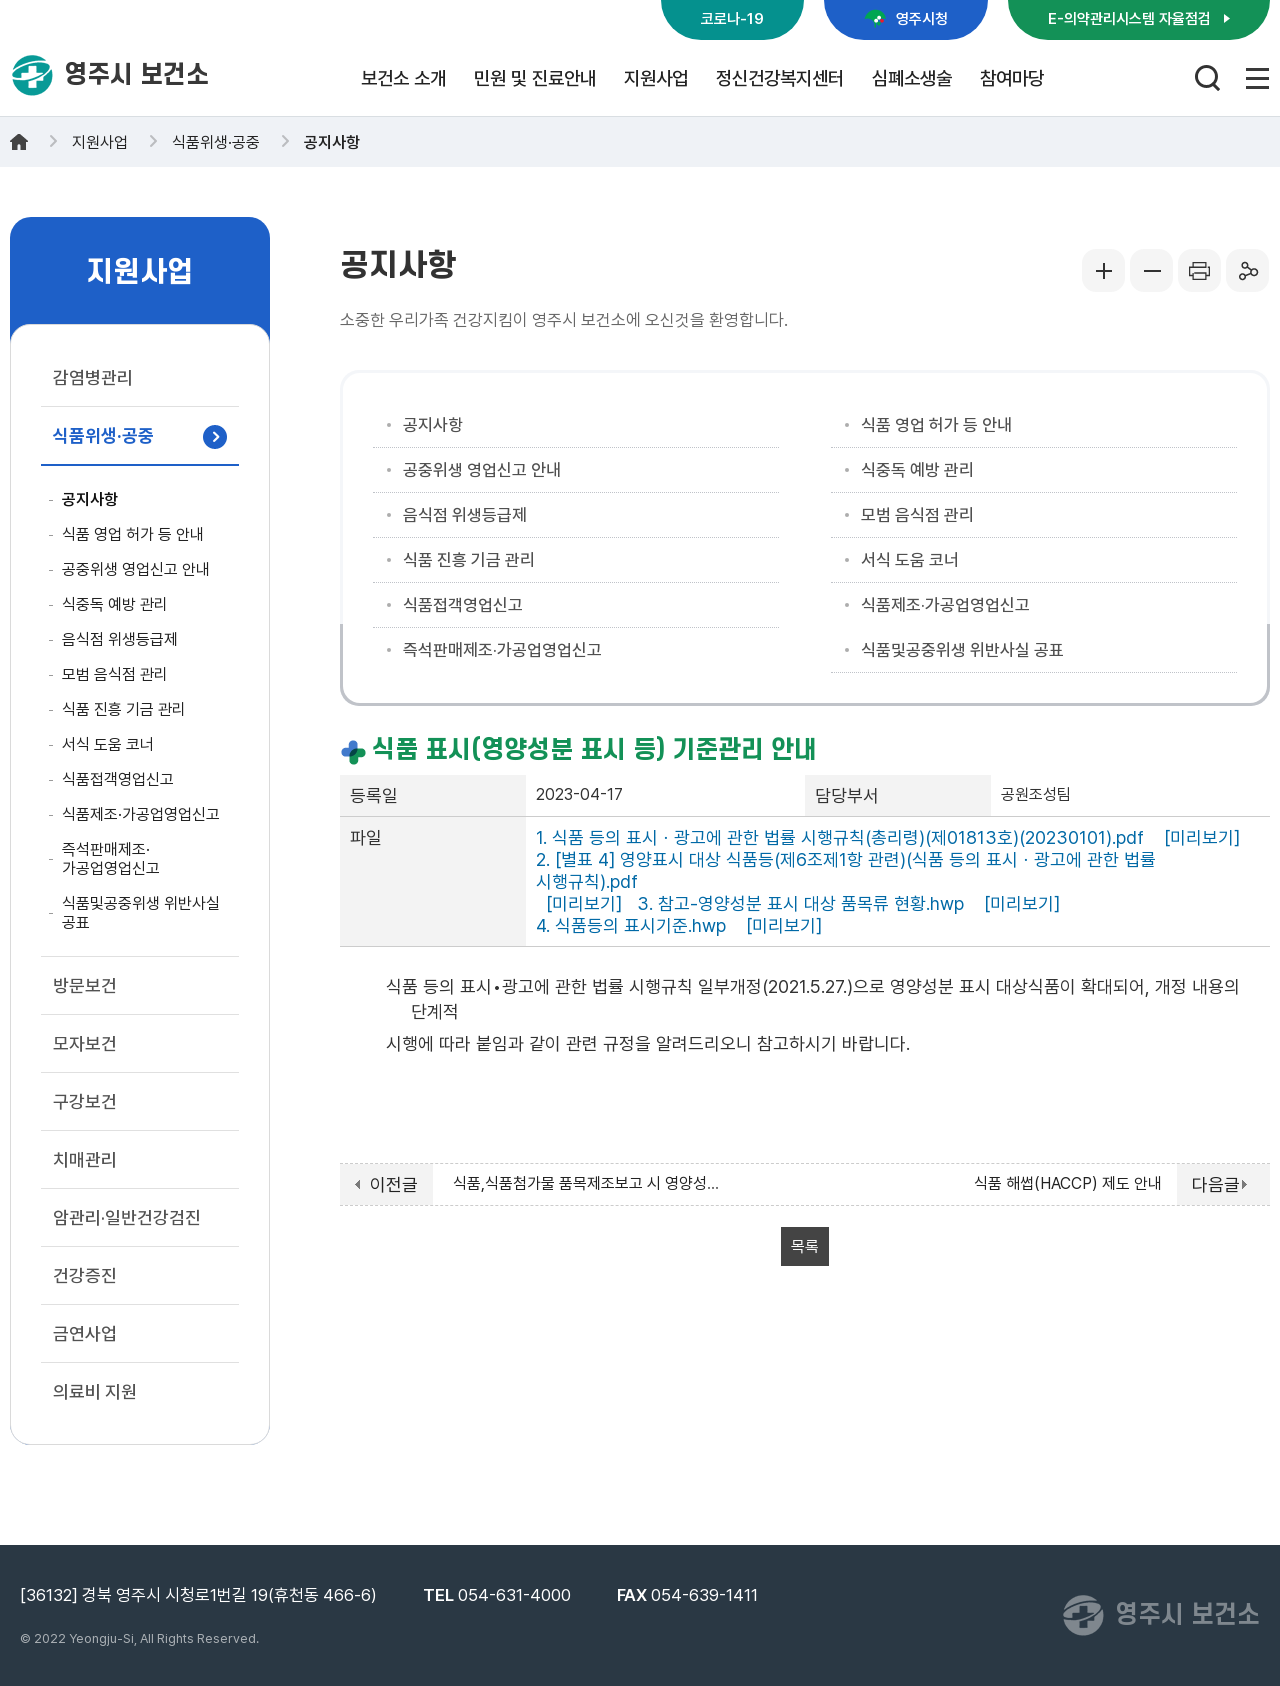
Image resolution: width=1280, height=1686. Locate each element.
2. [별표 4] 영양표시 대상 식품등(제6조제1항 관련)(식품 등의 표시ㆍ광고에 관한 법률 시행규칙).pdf (846, 870)
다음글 (1216, 1184)
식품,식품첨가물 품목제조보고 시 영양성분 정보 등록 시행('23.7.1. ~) (670, 1183)
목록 (805, 1246)
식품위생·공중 (216, 142)
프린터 (1200, 271)
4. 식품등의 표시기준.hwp (631, 925)
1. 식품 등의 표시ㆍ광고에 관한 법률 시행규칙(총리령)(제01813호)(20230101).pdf (840, 837)
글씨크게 (1104, 271)
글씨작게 (1152, 271)
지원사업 (100, 142)
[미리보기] (1202, 837)
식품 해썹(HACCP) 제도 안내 (1068, 1183)
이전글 (394, 1184)
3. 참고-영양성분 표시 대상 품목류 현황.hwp (800, 903)
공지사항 (332, 142)
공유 (1248, 271)
